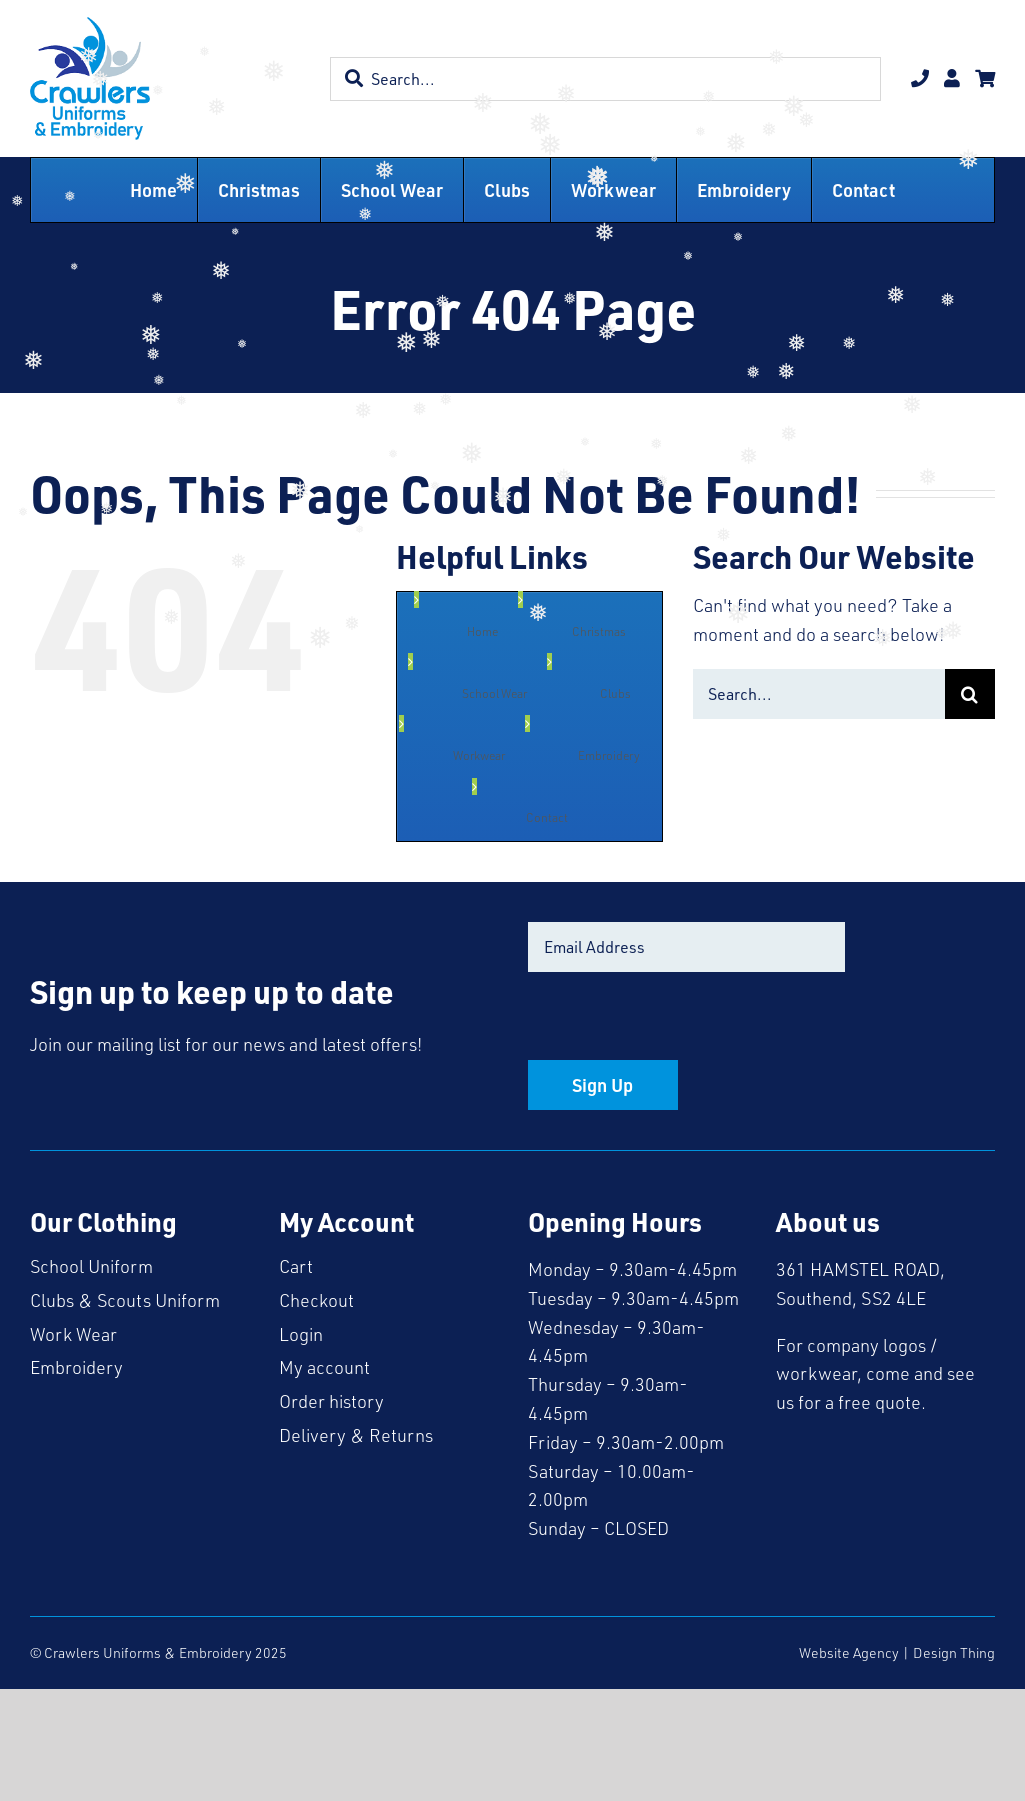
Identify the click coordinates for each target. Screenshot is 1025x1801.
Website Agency (849, 1652)
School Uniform (91, 1266)
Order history (331, 1401)
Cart (296, 1266)
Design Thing (954, 1652)
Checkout (316, 1300)
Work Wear (73, 1334)
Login (301, 1334)
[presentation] (680, 1021)
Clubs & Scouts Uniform (125, 1300)
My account (324, 1367)
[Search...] (819, 694)
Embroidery (76, 1367)
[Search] (970, 694)
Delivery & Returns (356, 1435)
